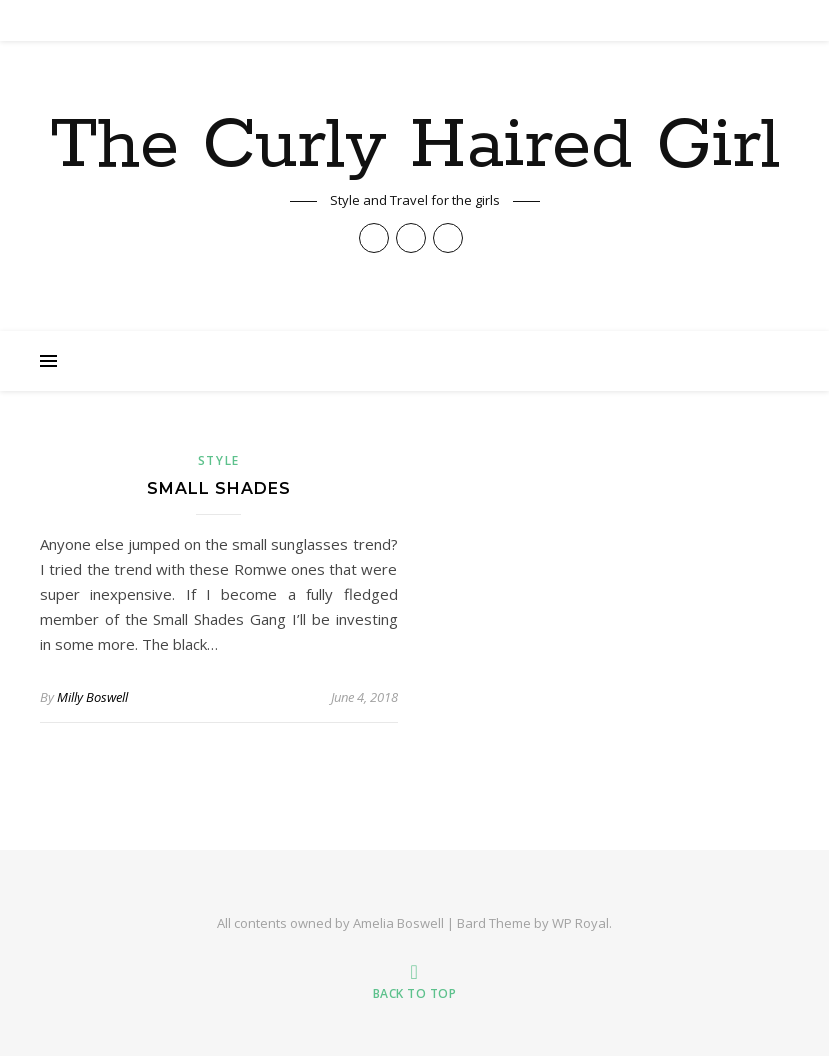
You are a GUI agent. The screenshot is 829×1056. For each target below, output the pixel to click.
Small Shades (219, 488)
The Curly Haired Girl (415, 147)
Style (219, 460)
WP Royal (580, 923)
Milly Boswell (92, 697)
